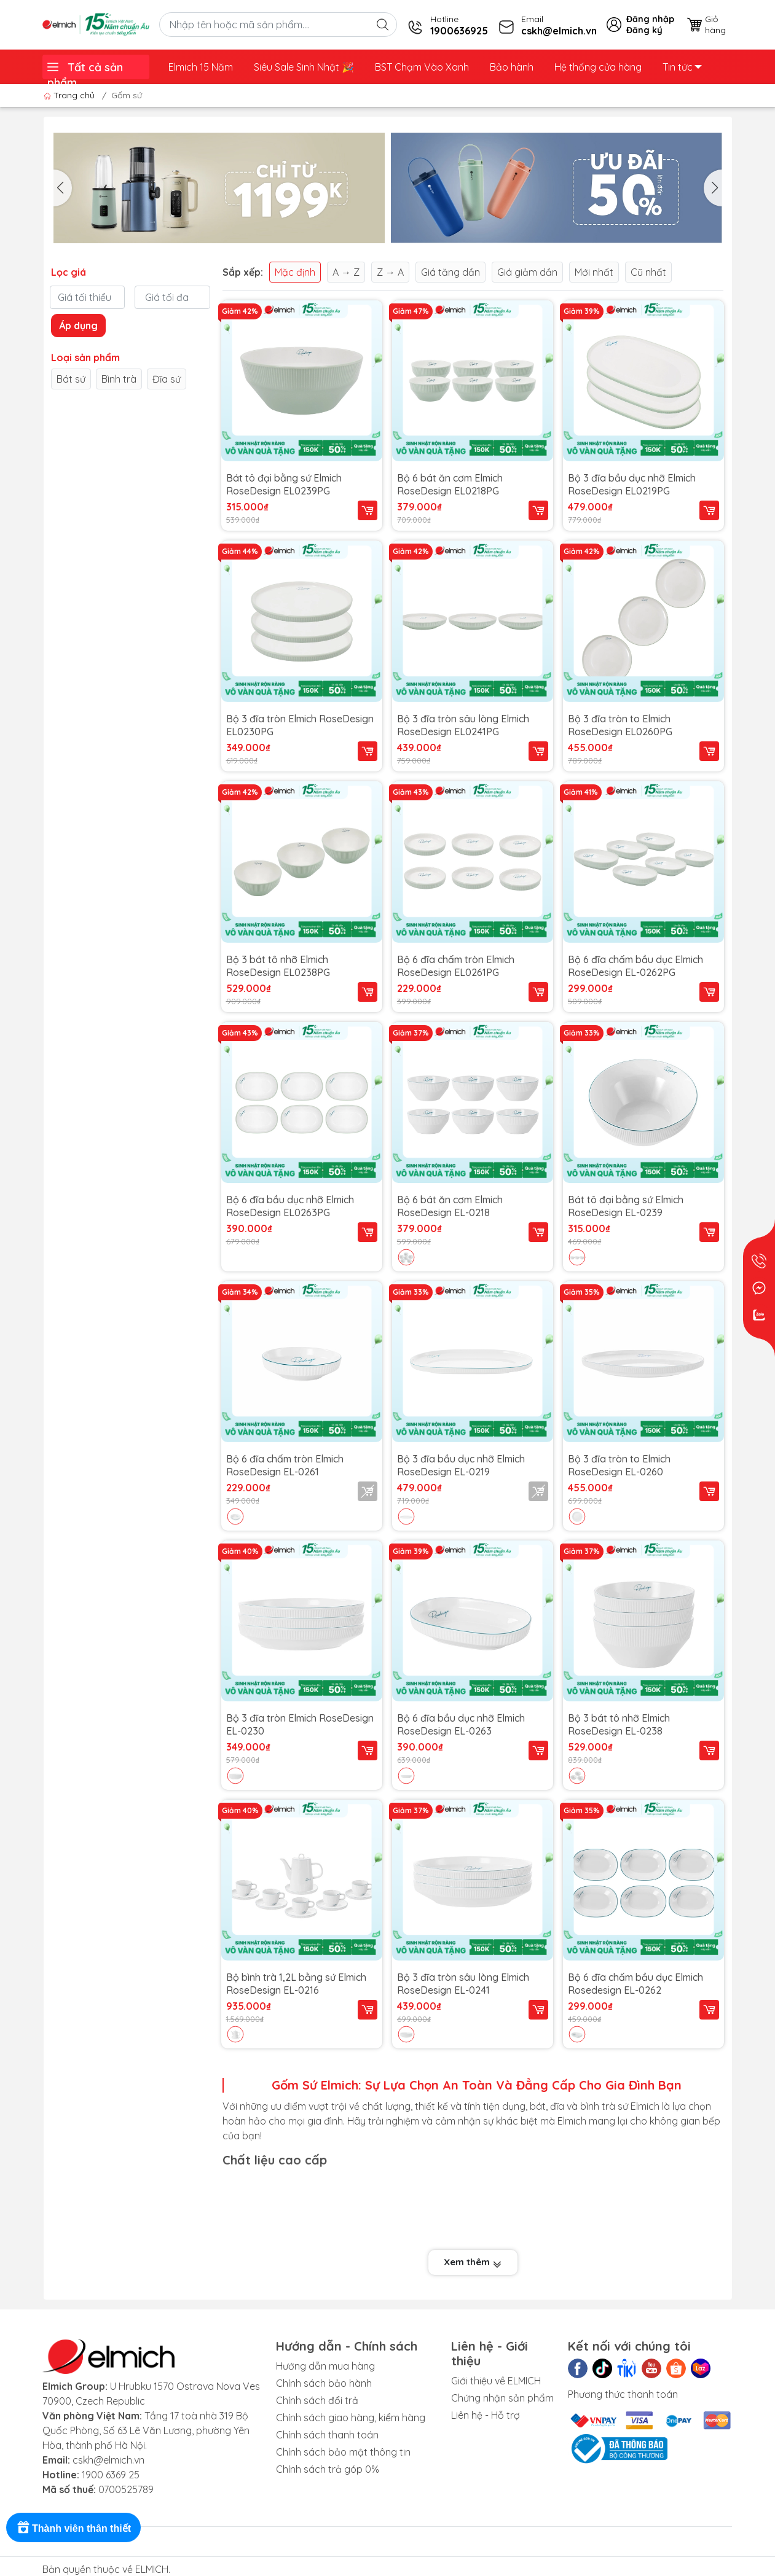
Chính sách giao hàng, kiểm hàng (350, 2417)
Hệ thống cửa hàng (598, 67)
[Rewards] (73, 2527)
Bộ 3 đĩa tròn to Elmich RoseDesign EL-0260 (619, 1465)
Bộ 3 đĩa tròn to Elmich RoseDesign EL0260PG (620, 724)
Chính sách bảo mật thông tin (343, 2452)
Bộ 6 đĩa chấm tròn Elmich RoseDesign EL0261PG (455, 965)
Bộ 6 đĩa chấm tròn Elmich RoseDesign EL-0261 (285, 1465)
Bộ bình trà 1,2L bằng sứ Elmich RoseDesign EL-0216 (296, 1983)
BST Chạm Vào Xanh (422, 67)
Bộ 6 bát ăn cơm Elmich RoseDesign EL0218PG (450, 484)
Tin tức (682, 67)
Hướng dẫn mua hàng (325, 2366)
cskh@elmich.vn (108, 2460)
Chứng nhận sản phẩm (502, 2398)
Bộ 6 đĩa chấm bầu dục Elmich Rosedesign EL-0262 (635, 1983)
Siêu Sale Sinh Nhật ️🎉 (304, 67)
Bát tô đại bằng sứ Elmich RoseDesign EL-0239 (625, 1205)
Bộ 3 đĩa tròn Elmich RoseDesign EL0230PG (300, 724)
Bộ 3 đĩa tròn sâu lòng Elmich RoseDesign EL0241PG (463, 724)
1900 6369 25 (111, 2475)
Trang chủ (70, 95)
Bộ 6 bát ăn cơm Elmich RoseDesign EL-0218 (450, 1205)
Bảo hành (511, 67)
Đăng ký (644, 30)
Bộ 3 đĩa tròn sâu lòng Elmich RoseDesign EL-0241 (463, 1983)
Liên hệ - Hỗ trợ (485, 2415)
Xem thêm (473, 2262)
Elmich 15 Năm (200, 67)
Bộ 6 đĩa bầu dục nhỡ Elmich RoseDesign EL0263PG (290, 1205)
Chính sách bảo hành (324, 2383)
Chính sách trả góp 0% (327, 2469)
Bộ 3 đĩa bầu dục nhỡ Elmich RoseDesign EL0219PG (632, 484)
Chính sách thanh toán (327, 2435)
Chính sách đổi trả (317, 2400)
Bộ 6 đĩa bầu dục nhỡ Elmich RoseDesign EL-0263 (461, 1724)
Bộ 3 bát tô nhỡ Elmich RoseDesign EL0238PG (278, 965)
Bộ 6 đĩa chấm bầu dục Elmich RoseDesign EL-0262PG (635, 965)
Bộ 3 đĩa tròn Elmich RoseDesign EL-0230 (300, 1724)
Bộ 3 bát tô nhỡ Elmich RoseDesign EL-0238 (619, 1724)
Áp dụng (78, 325)
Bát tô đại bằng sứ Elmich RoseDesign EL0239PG (284, 484)
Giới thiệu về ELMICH (496, 2381)
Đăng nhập (650, 19)
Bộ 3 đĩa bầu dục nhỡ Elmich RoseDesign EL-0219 (461, 1465)
